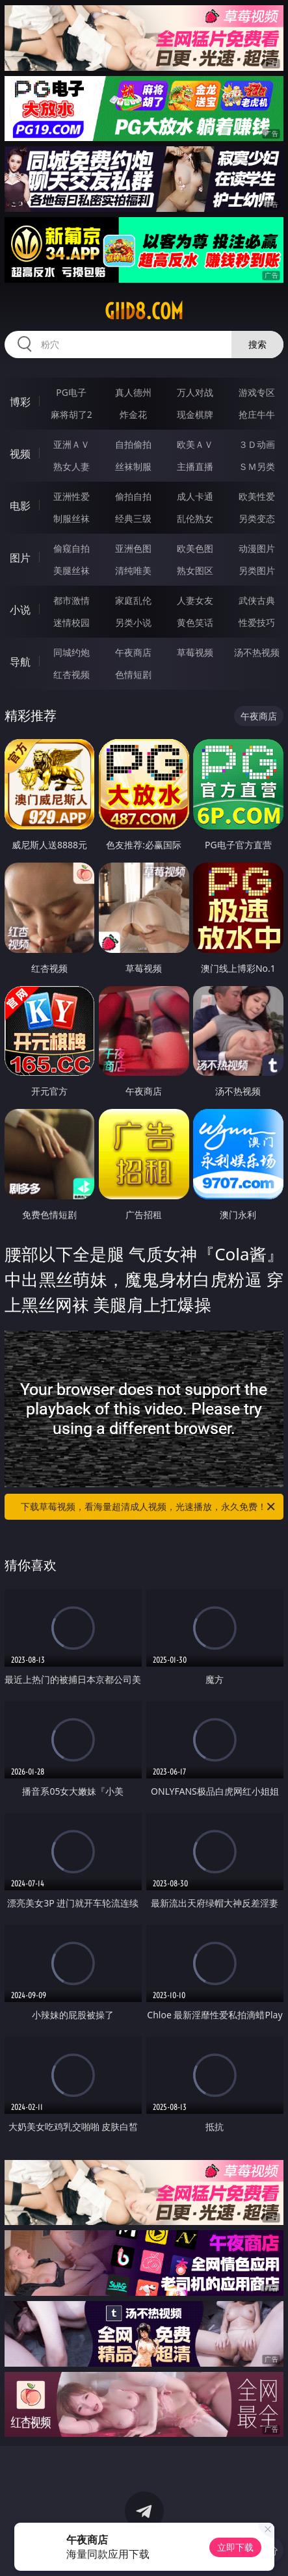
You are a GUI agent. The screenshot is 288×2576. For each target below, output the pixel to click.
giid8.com (144, 311)
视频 (20, 454)
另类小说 (133, 622)
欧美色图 (195, 548)
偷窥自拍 (71, 548)
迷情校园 (71, 622)
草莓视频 (195, 652)
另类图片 (257, 570)
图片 (20, 558)
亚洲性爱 (71, 496)
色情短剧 (133, 674)
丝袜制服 (133, 466)
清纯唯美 (133, 570)
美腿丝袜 (71, 570)
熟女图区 (195, 570)
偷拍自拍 (133, 496)
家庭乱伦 (133, 600)
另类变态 (257, 518)
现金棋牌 (195, 414)
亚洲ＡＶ (71, 444)
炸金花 (133, 414)
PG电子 (71, 392)
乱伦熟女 (195, 518)
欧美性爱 (257, 496)
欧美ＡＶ (195, 444)
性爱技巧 (257, 622)
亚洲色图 (133, 548)
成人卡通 (195, 496)
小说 (20, 610)
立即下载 (235, 2547)
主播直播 (195, 466)
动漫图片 (257, 548)
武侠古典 (257, 600)
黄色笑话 (195, 622)
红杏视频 (71, 674)
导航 (20, 662)
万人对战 (195, 392)
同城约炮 (71, 652)
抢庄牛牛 (257, 414)
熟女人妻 (71, 466)
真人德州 (133, 392)
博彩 (20, 402)
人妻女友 (195, 600)
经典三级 (133, 518)
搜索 (257, 344)
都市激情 (71, 600)
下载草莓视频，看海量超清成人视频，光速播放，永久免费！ (149, 1507)
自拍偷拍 (133, 444)
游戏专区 (257, 392)
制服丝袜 (71, 518)
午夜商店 (133, 652)
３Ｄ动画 (257, 444)
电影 (20, 506)
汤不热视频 (257, 652)
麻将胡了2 (71, 414)
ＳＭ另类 (257, 466)
